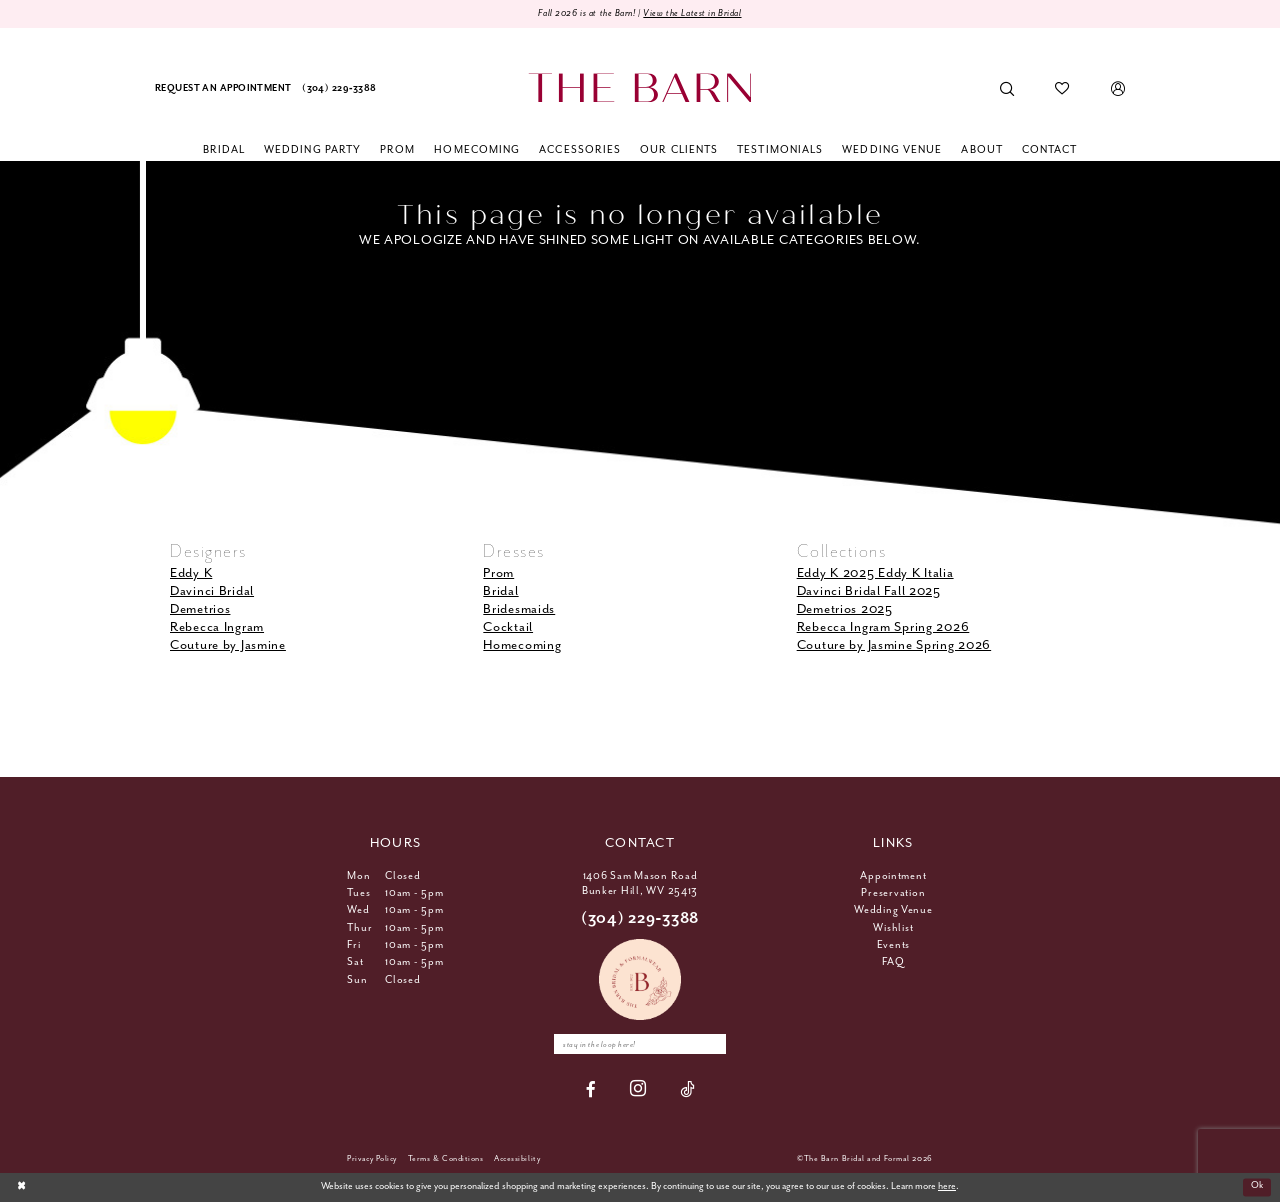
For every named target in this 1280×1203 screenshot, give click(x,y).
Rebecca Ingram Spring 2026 (883, 627)
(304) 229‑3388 (640, 918)
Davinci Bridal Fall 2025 (869, 591)
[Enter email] (640, 1045)
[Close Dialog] (21, 1188)
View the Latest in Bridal (696, 13)
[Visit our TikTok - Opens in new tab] (687, 1090)
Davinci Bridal (212, 591)
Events (893, 945)
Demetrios (200, 609)
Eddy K (191, 573)
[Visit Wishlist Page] (1062, 89)
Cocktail (508, 627)
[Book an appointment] (223, 89)
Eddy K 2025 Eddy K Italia (875, 573)
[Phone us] (339, 89)
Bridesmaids (519, 609)
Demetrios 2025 (845, 609)
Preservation (893, 893)
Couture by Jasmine (228, 646)
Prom (498, 573)
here (947, 1188)
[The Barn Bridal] (639, 88)
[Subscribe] (715, 1045)
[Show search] (1007, 89)
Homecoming (522, 646)
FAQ (893, 963)
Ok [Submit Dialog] (1256, 1188)
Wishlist (893, 928)
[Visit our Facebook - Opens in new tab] (591, 1090)
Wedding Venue (893, 911)
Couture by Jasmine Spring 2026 (894, 646)
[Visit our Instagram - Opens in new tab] (638, 1090)
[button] (1117, 89)
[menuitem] (223, 89)
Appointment (893, 876)
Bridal (500, 591)
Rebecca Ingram (217, 627)
